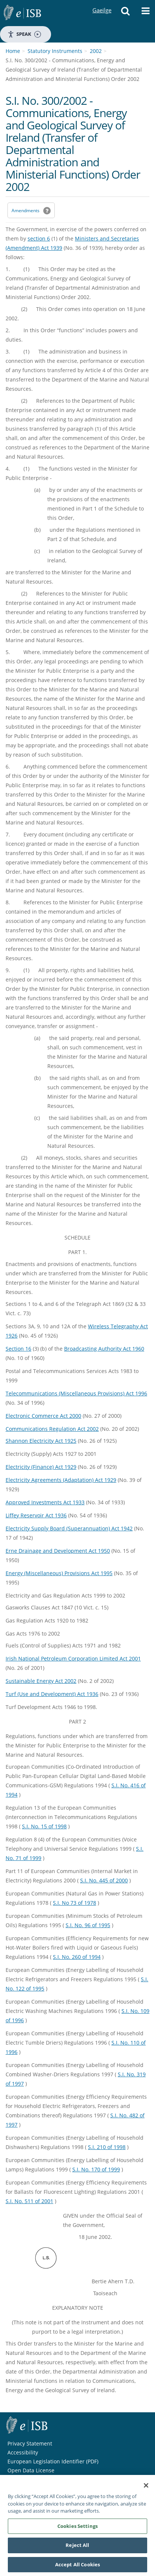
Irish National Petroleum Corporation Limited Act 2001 (73, 1658)
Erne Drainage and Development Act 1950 (58, 1550)
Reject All (77, 2549)
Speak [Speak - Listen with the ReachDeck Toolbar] (24, 34)
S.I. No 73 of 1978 (74, 1902)
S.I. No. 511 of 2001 (29, 2201)
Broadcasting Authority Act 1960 (104, 1348)
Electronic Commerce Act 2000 (43, 1415)
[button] (125, 13)
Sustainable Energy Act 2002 (41, 1680)
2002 (96, 50)
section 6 (39, 238)
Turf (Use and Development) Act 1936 (52, 1693)
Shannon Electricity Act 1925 (41, 1440)
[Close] (146, 2489)
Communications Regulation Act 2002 (52, 1428)
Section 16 (18, 1348)
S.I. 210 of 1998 (107, 2147)
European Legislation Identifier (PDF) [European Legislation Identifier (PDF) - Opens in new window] (52, 2461)
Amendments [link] (25, 210)
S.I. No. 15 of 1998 (44, 1826)
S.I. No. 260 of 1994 (77, 1956)
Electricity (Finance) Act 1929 (41, 1466)
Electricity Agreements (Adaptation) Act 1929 (61, 1479)
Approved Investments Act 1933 (45, 1502)
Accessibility (22, 2452)
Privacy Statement (29, 2443)
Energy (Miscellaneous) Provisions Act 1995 (59, 1573)
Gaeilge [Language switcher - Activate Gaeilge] (101, 3)
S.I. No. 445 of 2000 (104, 1880)
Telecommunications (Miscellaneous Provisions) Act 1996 (76, 1393)
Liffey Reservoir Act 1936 (36, 1515)
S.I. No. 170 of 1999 (96, 2169)
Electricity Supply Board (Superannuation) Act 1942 (69, 1528)
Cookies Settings (77, 2530)
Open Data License (30, 2470)
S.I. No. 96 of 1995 (88, 1925)
